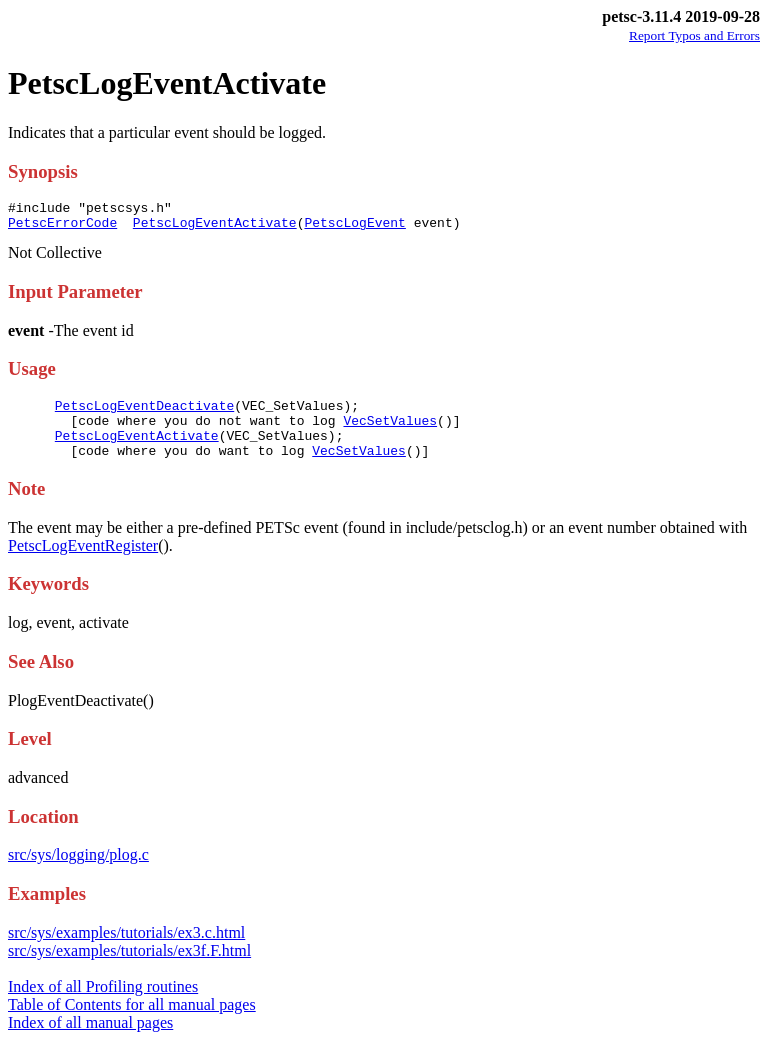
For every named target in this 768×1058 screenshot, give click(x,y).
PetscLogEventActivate (215, 228)
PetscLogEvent (354, 228)
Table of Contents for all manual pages (132, 1022)
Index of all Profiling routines (103, 1004)
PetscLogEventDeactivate (144, 414)
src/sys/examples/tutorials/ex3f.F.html (129, 968)
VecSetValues (390, 432)
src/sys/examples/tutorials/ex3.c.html (126, 950)
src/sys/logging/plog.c (78, 872)
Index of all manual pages (90, 1040)
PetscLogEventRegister (83, 563)
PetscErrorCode (62, 228)
